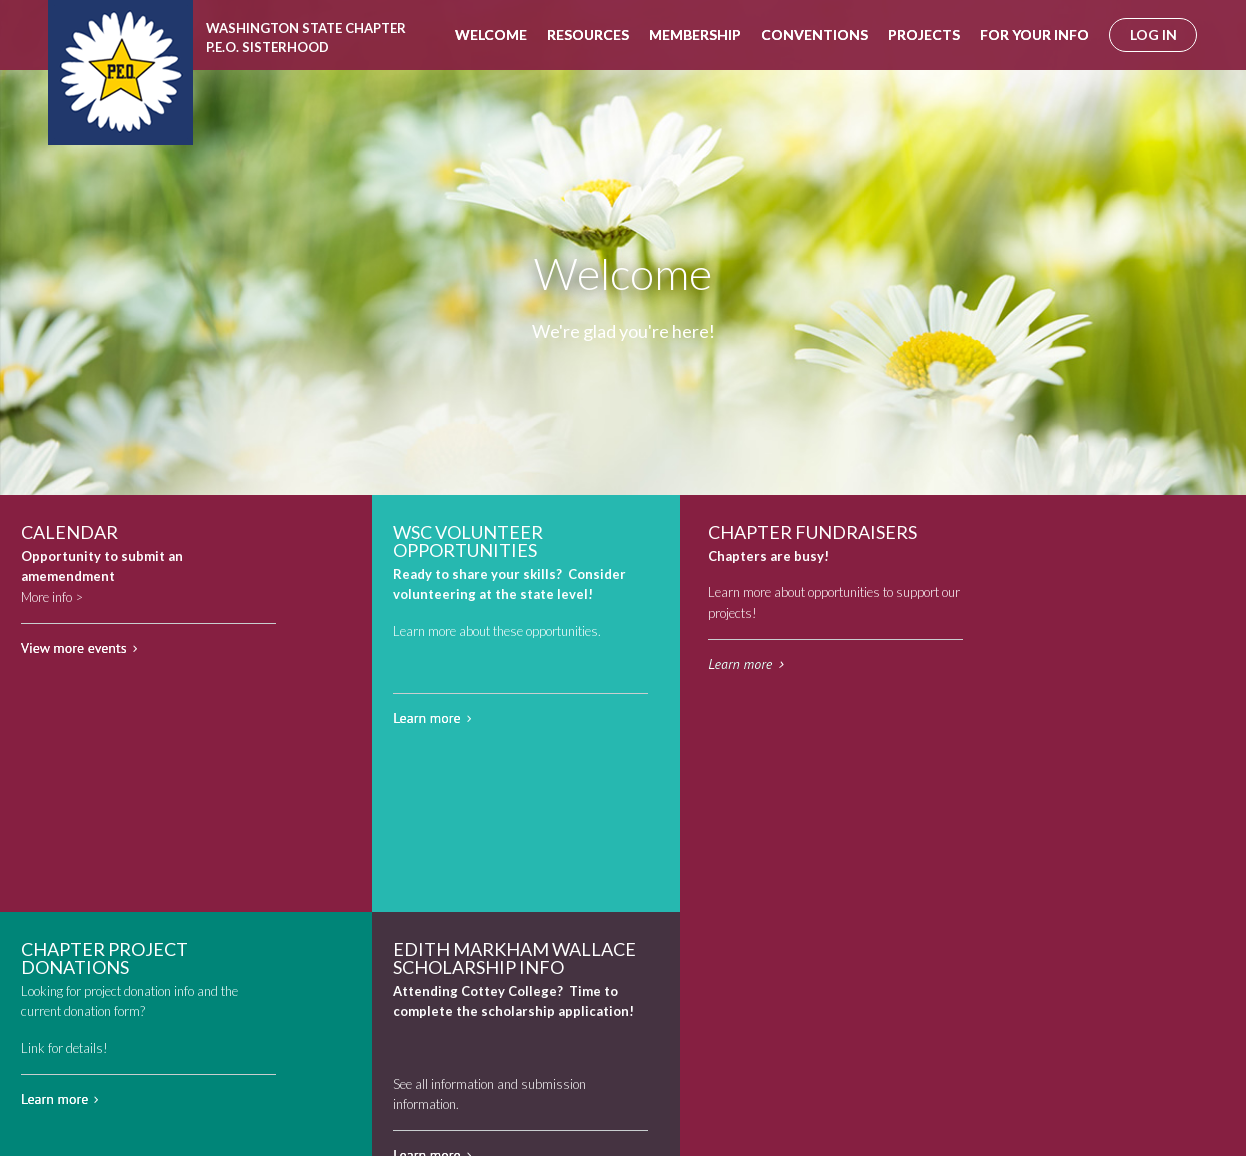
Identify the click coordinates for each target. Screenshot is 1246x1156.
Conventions (814, 34)
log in (1153, 34)
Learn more (426, 718)
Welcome (491, 34)
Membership (695, 34)
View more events (74, 648)
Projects (924, 34)
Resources (588, 34)
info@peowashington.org (446, 1100)
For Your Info (1034, 34)
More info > (52, 597)
